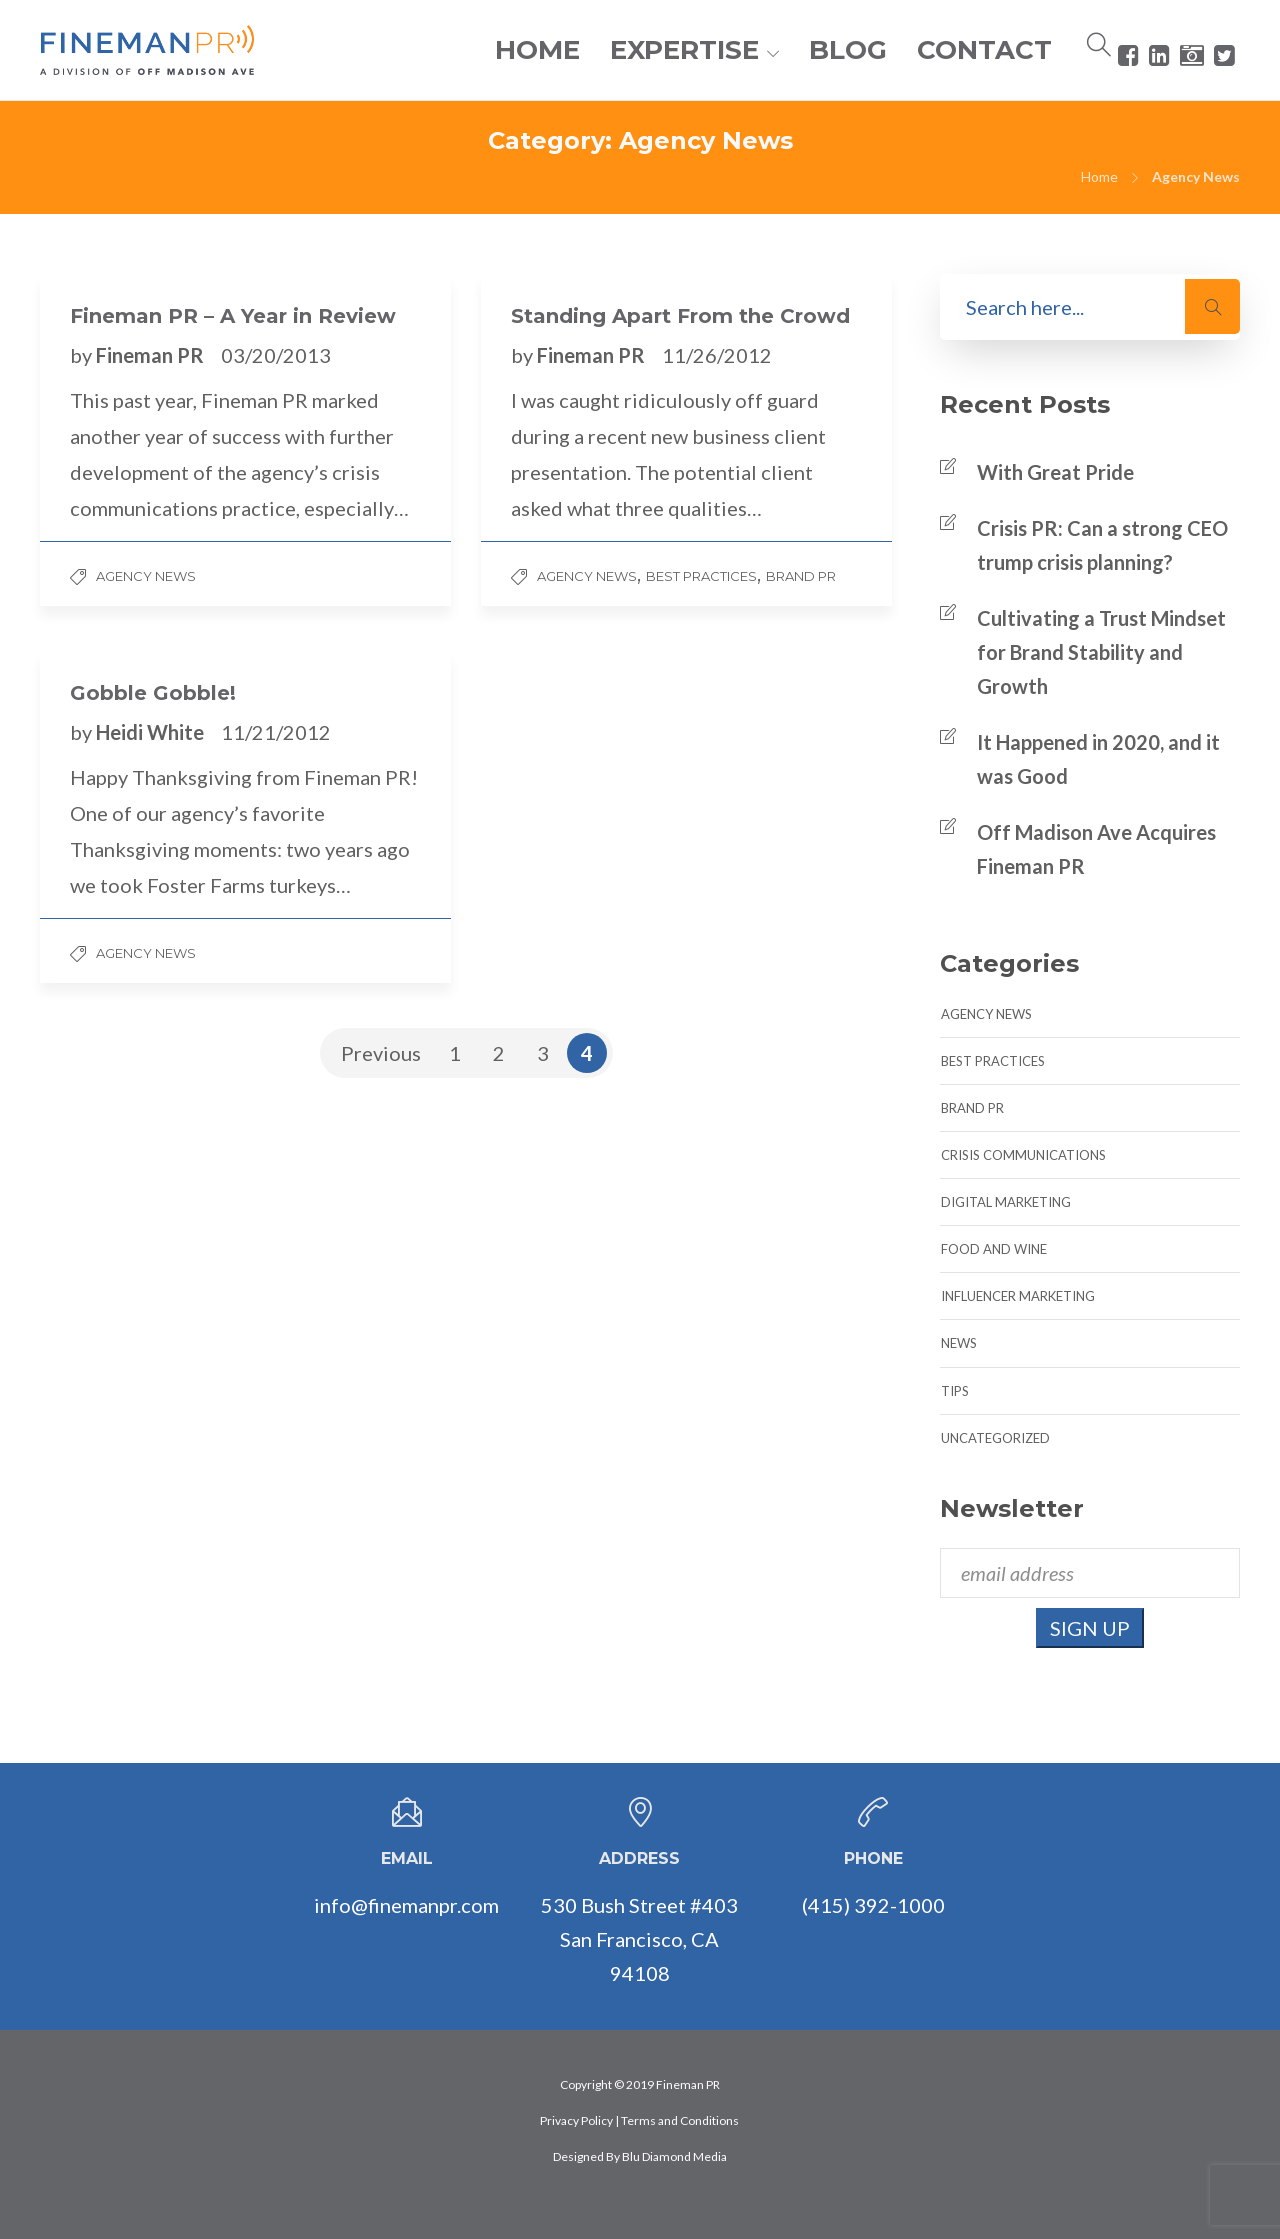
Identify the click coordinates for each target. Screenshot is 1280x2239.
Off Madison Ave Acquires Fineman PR (1096, 849)
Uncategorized (995, 1438)
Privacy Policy (576, 2120)
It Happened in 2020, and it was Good (1098, 759)
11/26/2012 (717, 355)
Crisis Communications (1023, 1155)
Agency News (146, 576)
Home (1099, 176)
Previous (381, 1053)
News (959, 1343)
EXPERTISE (684, 50)
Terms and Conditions (680, 2120)
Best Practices (701, 576)
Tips (955, 1391)
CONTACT (984, 50)
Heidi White (152, 732)
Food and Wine (994, 1249)
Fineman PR (152, 355)
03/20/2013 (276, 355)
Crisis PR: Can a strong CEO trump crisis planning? (1102, 545)
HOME (537, 50)
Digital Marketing (1006, 1202)
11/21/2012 (276, 732)
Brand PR (801, 576)
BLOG (848, 50)
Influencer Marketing (1018, 1296)
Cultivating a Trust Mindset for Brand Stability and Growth (1101, 652)
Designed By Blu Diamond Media (640, 2156)
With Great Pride (1055, 472)
